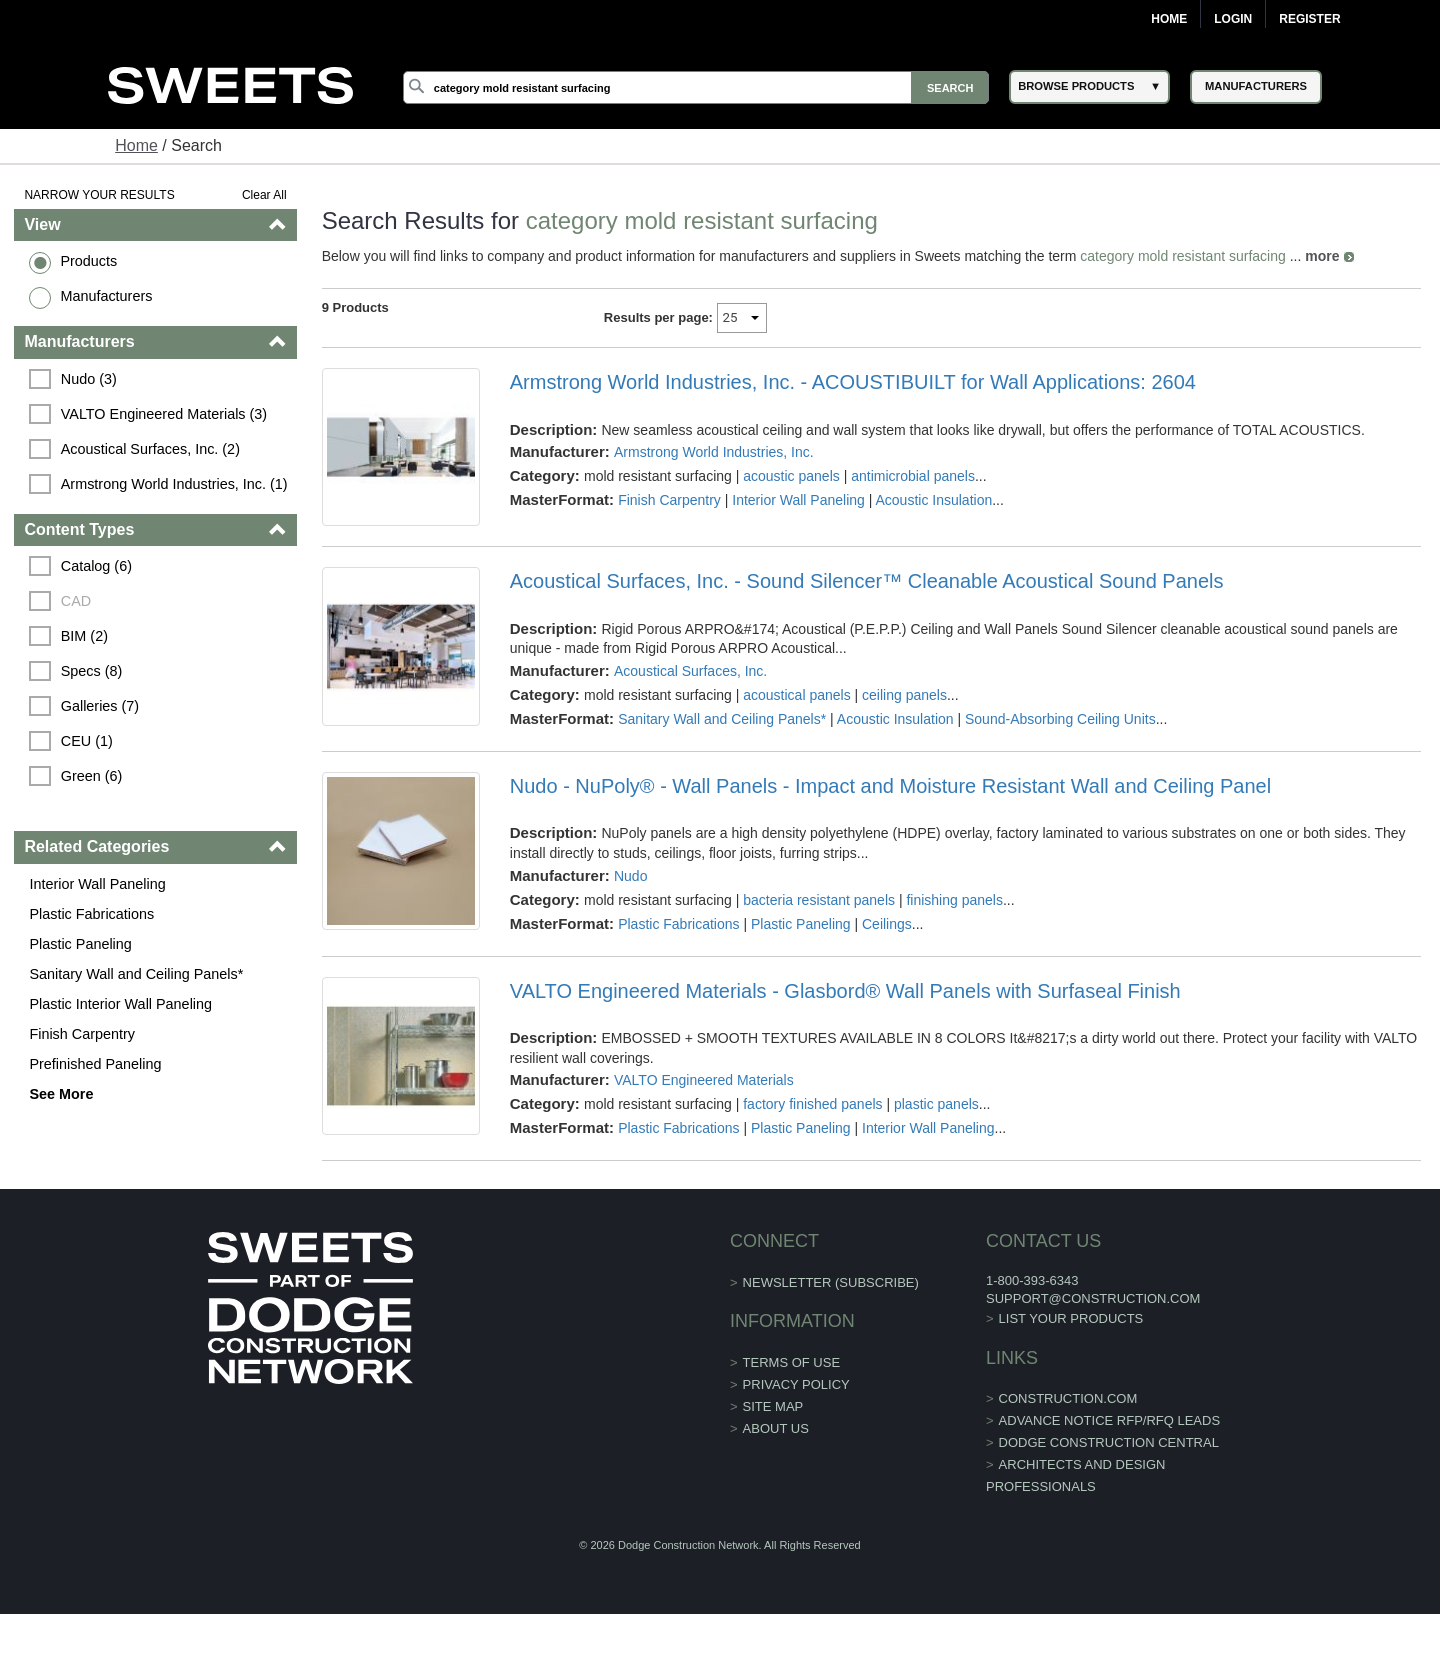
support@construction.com (1093, 1298)
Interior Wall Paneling (97, 884)
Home (1169, 19)
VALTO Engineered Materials (704, 1080)
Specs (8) (92, 671)
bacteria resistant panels (819, 900)
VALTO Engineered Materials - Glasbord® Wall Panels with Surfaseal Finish (845, 991)
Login (1233, 19)
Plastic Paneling (80, 944)
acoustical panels (796, 695)
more (1322, 256)
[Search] (696, 87)
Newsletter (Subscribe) (831, 1282)
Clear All (264, 195)
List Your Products (1071, 1318)
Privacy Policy (796, 1384)
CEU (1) (87, 741)
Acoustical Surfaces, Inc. (690, 671)
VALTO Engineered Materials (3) (164, 414)
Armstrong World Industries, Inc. (714, 452)
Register (1309, 19)
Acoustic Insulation (933, 500)
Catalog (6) (96, 566)
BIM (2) (84, 636)
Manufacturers (106, 296)
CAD (76, 601)
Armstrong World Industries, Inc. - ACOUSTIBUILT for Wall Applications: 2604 (853, 382)
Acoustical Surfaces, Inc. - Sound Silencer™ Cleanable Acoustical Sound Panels (867, 581)
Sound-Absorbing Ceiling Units (1060, 719)
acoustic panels (791, 476)
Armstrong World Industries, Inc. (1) (174, 484)
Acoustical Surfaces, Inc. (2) (150, 449)
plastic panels (936, 1104)
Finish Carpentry (82, 1034)
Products (88, 261)
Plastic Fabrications (91, 914)
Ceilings (887, 924)
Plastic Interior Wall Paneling (120, 1004)
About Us (776, 1428)
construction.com (1068, 1398)
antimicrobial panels (913, 476)
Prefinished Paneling (95, 1064)
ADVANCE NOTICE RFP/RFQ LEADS (1110, 1420)
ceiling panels (904, 695)
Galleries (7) (100, 706)
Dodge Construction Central (1109, 1442)
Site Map (773, 1406)
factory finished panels (812, 1104)
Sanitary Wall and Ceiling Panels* (136, 974)
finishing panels (954, 900)
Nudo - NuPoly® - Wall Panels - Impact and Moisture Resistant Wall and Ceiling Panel (890, 786)
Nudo (630, 876)
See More (61, 1094)
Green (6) (92, 776)
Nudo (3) (89, 379)
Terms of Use (792, 1362)
